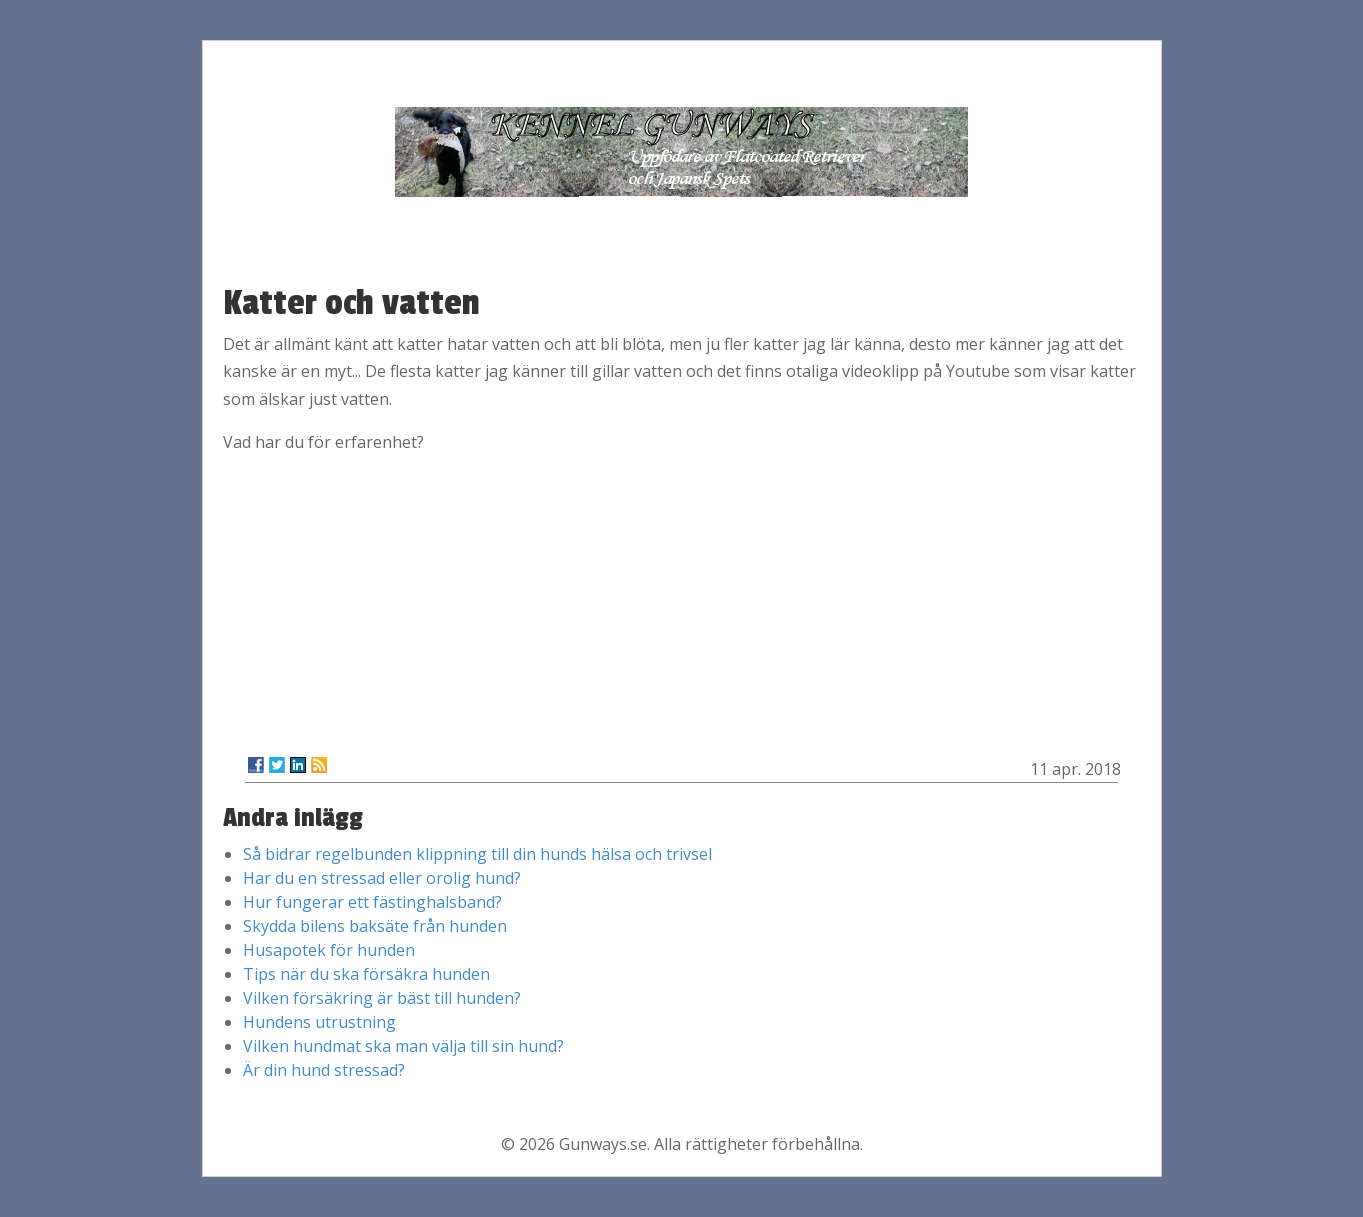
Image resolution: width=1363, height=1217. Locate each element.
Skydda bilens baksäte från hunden (375, 926)
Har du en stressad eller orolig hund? (382, 878)
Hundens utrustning (319, 1022)
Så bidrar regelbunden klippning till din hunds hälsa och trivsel (477, 854)
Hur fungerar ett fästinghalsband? (372, 902)
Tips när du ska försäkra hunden (366, 974)
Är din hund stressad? (324, 1070)
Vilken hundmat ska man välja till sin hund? (403, 1046)
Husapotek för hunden (329, 950)
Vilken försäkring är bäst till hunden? (382, 998)
